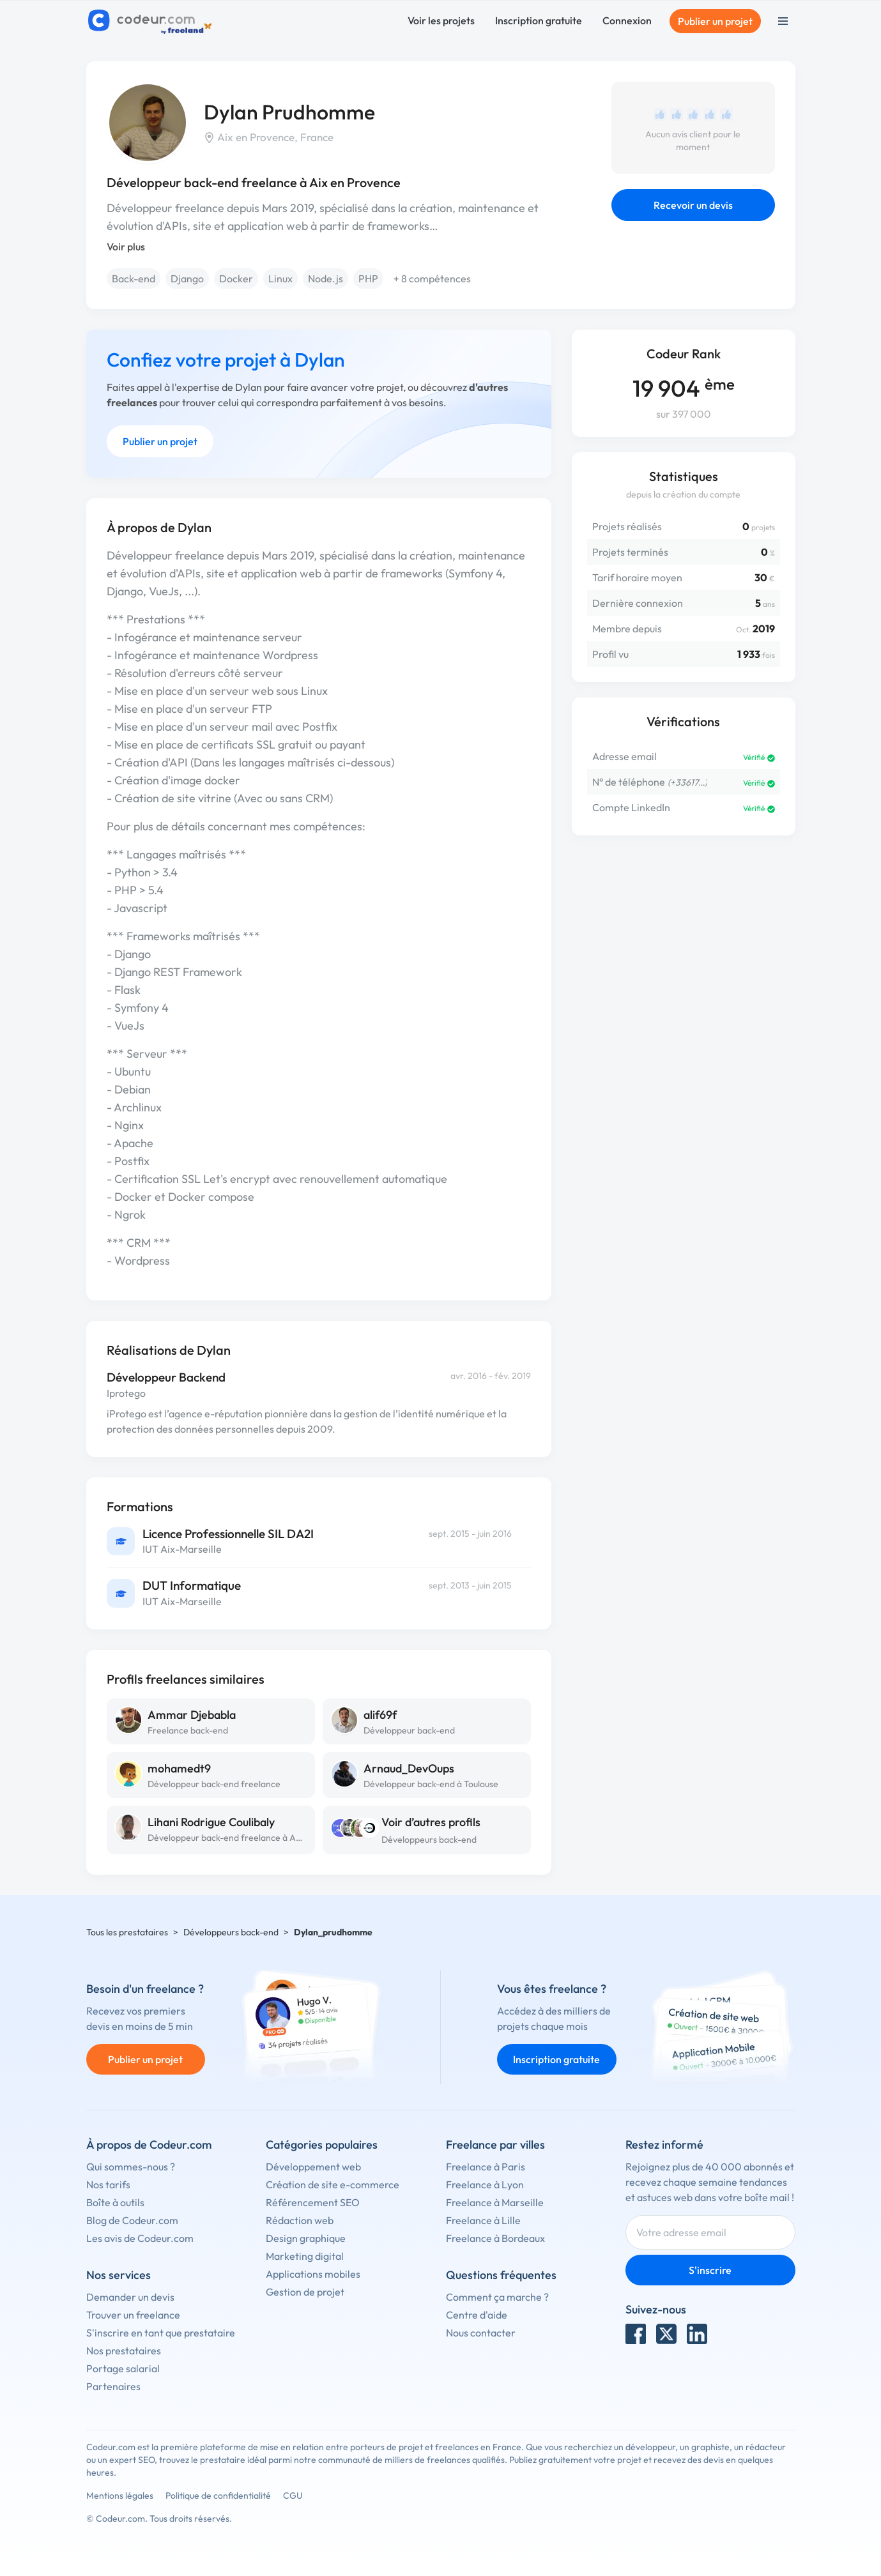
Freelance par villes (495, 2144)
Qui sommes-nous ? (130, 2166)
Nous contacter (481, 2332)
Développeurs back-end (429, 1839)
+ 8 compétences (432, 278)
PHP (368, 278)
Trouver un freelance (133, 2314)
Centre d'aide (476, 2314)
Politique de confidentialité (218, 2495)
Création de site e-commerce (332, 2184)
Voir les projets (441, 20)
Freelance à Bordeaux (495, 2238)
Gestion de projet (305, 2291)
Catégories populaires (322, 2144)
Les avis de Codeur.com (140, 2238)
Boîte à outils (115, 2202)
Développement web (313, 2166)
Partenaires (113, 2386)
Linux (280, 278)
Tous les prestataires (127, 1932)
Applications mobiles (313, 2273)
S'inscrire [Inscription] (710, 2270)
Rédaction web (299, 2220)
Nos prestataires (123, 2350)
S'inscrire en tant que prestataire (160, 2332)
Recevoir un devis (693, 205)
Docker (236, 278)
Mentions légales (119, 2495)
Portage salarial (123, 2368)
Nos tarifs (108, 2184)
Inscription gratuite (538, 20)
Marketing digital (305, 2256)
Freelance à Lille (483, 2220)
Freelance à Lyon (485, 2184)
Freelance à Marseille (495, 2202)
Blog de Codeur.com (132, 2220)
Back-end (133, 278)
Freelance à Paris (485, 2166)
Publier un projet (715, 21)
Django (187, 278)
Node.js (325, 278)
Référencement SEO (313, 2202)
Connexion (627, 20)
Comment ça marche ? (497, 2296)
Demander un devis (130, 2296)
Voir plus (126, 246)
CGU (293, 2495)
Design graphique (306, 2238)
